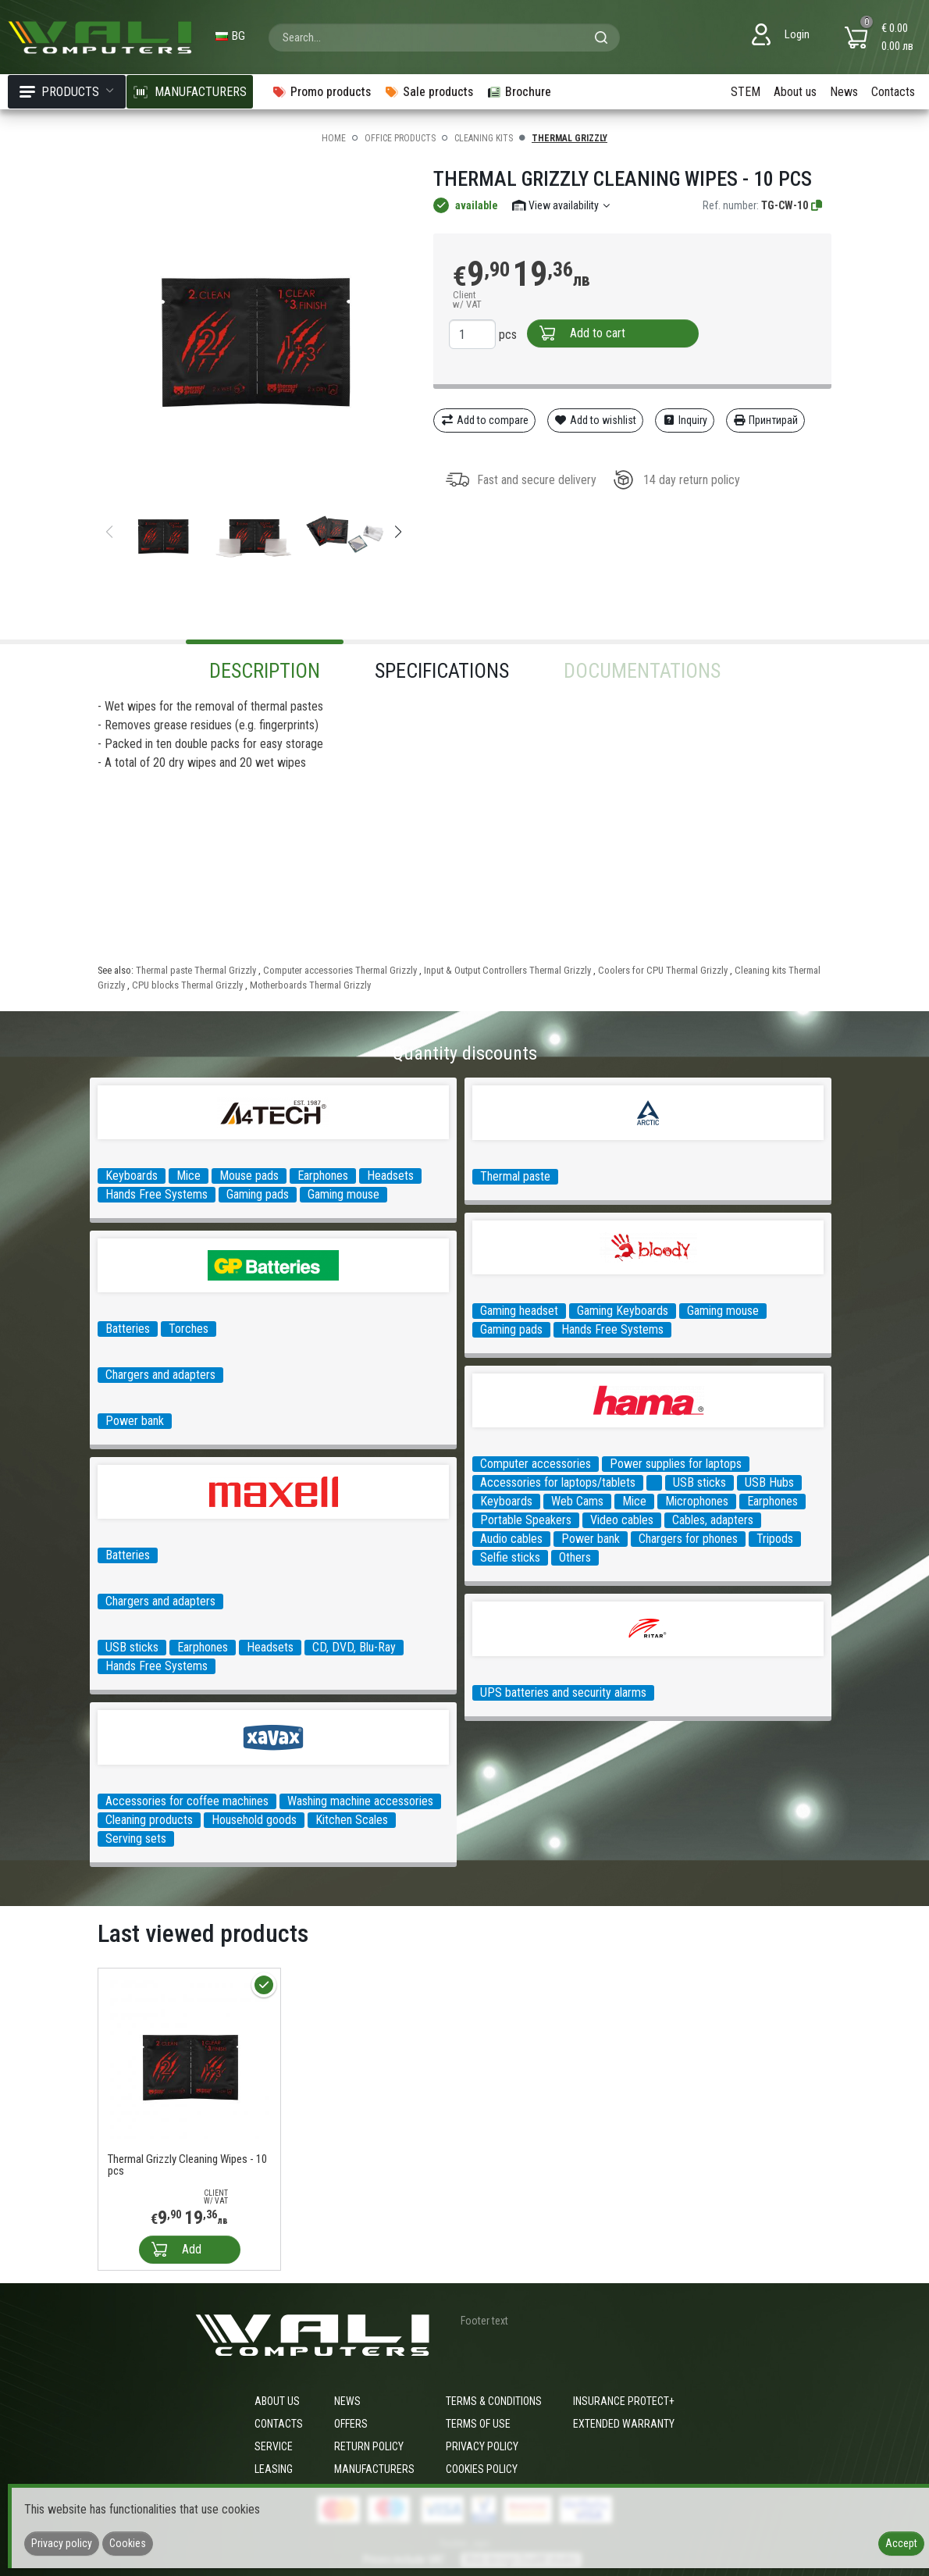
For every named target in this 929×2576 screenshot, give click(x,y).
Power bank (134, 1420)
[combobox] (444, 37)
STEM (745, 91)
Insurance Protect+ (624, 2401)
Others (575, 1557)
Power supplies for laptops (676, 1463)
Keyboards (131, 1175)
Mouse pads (249, 1175)
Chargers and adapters (160, 1374)
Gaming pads (257, 1194)
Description (264, 670)
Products (67, 91)
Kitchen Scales (351, 1819)
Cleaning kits (483, 138)
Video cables (621, 1519)
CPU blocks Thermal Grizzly (187, 985)
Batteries (127, 1328)
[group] (254, 326)
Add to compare (484, 420)
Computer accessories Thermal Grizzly (340, 970)
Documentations (642, 670)
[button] (398, 532)
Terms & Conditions (494, 2401)
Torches (188, 1328)
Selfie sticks (510, 1557)
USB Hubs (769, 1482)
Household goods (254, 1819)
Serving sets (135, 1838)
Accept (901, 2543)
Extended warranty (624, 2423)
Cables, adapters (712, 1519)
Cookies (127, 2543)
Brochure (518, 91)
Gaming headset (519, 1310)
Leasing (273, 2469)
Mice (188, 1175)
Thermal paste (515, 1176)
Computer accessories (535, 1463)
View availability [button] (562, 205)
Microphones (696, 1501)
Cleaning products (149, 1819)
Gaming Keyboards (622, 1310)
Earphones (322, 1175)
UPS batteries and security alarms (563, 1692)
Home (334, 138)
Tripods (774, 1538)
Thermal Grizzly (569, 138)
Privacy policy (482, 2446)
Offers (351, 2423)
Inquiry (684, 420)
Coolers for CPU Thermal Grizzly (663, 970)
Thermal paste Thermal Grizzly (196, 970)
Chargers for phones (688, 1538)
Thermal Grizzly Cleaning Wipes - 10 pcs (187, 2165)
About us (795, 91)
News (844, 91)
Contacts (893, 91)
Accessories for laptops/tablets (557, 1482)
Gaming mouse (343, 1194)
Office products (400, 138)
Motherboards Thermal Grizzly (310, 985)
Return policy (369, 2446)
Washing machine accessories (360, 1801)
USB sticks (699, 1482)
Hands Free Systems (156, 1194)
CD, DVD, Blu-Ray (354, 1647)
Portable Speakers (525, 1519)
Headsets (390, 1175)
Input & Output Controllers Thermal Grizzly (507, 970)
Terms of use (478, 2423)
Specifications (442, 670)
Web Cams (577, 1501)
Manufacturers (374, 2469)
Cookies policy (482, 2469)
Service (273, 2446)
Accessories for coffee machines (187, 1801)
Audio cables (511, 1538)
